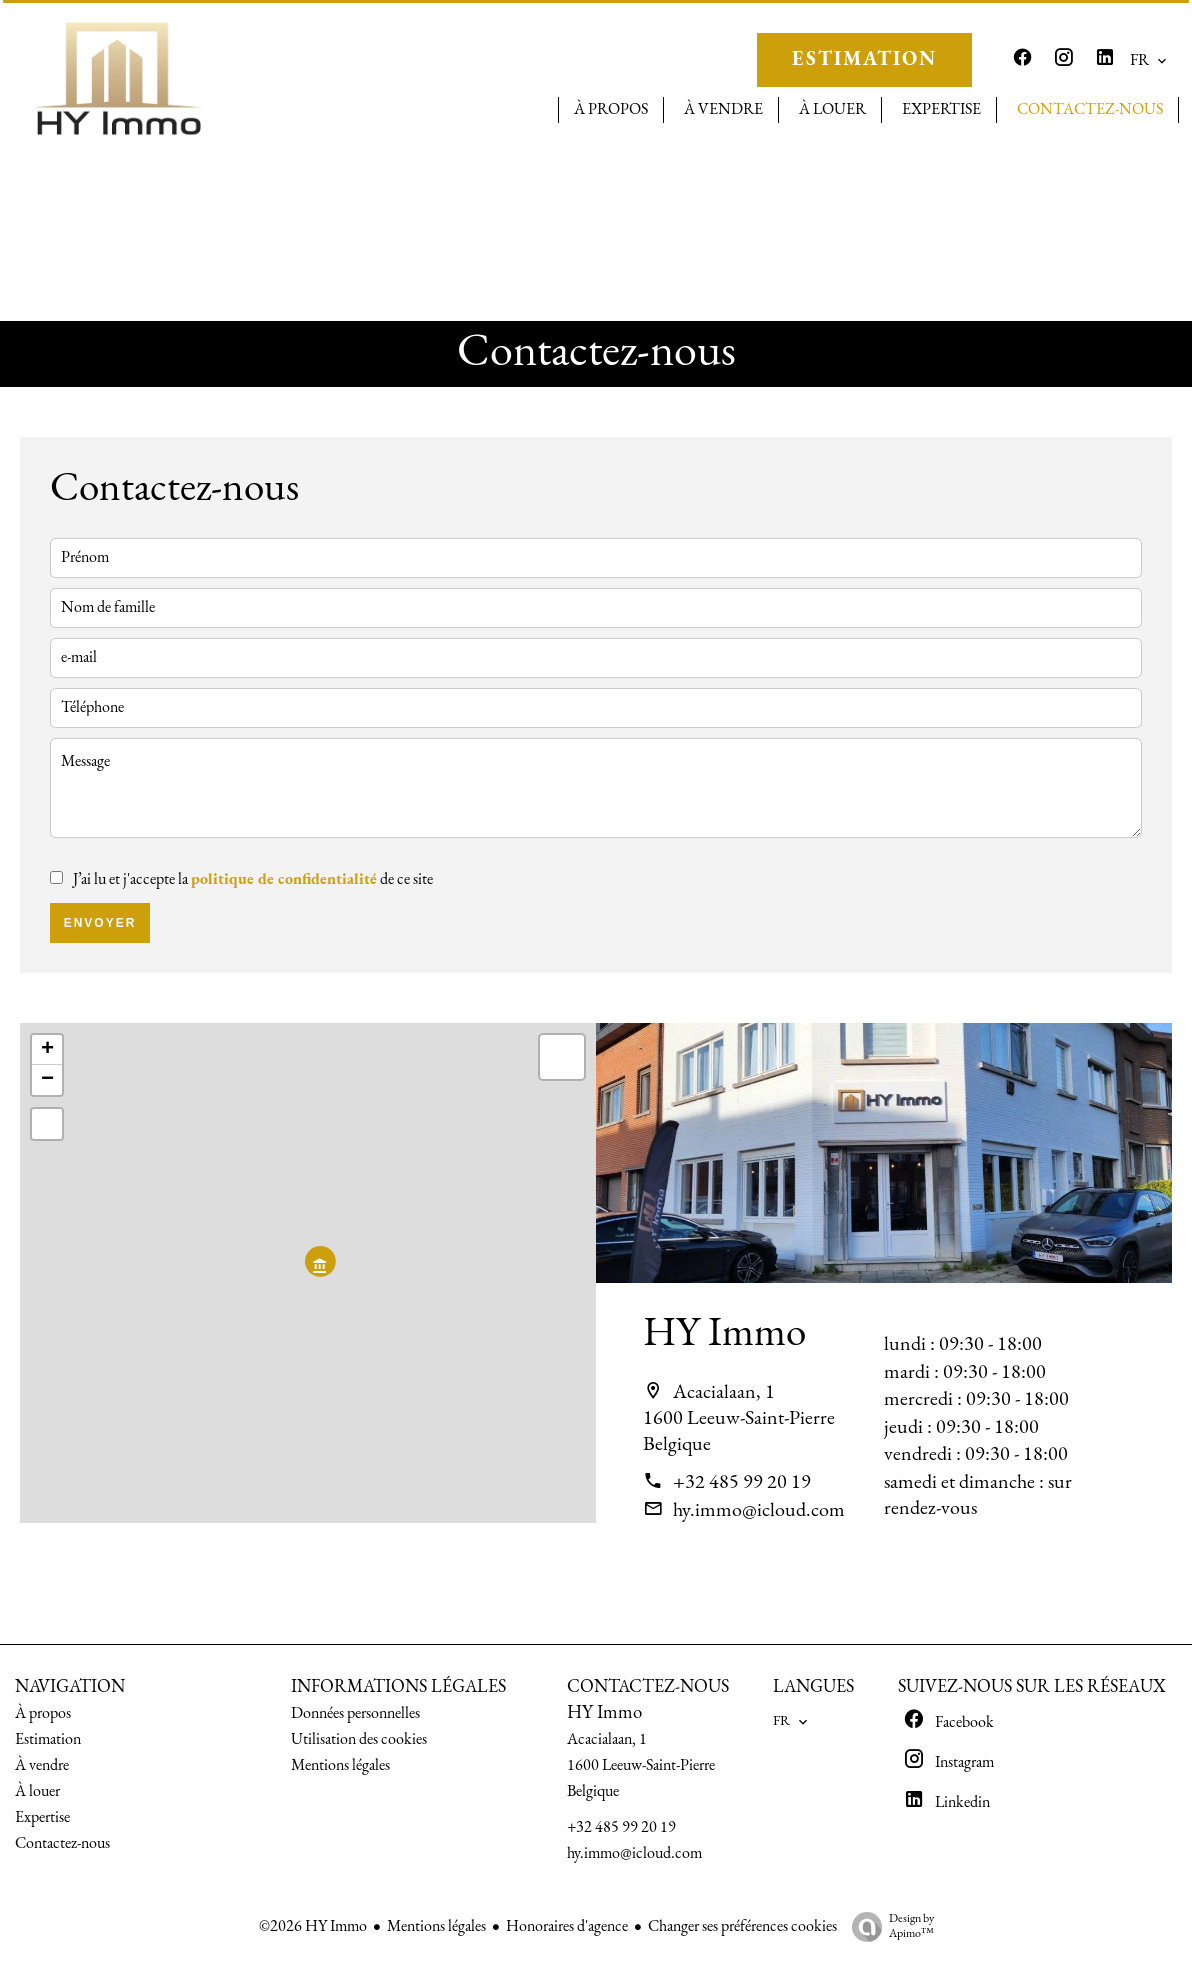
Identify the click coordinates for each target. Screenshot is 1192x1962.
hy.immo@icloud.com (759, 1511)
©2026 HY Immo (313, 1927)
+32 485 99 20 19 (742, 1483)
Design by (888, 1927)
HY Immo (724, 1334)
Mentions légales (436, 1927)
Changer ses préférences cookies (742, 1927)
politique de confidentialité (284, 880)
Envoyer (100, 923)
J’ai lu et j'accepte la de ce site (253, 880)
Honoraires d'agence (567, 1927)
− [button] (47, 1080)
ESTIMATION (864, 60)
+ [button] (47, 1050)
